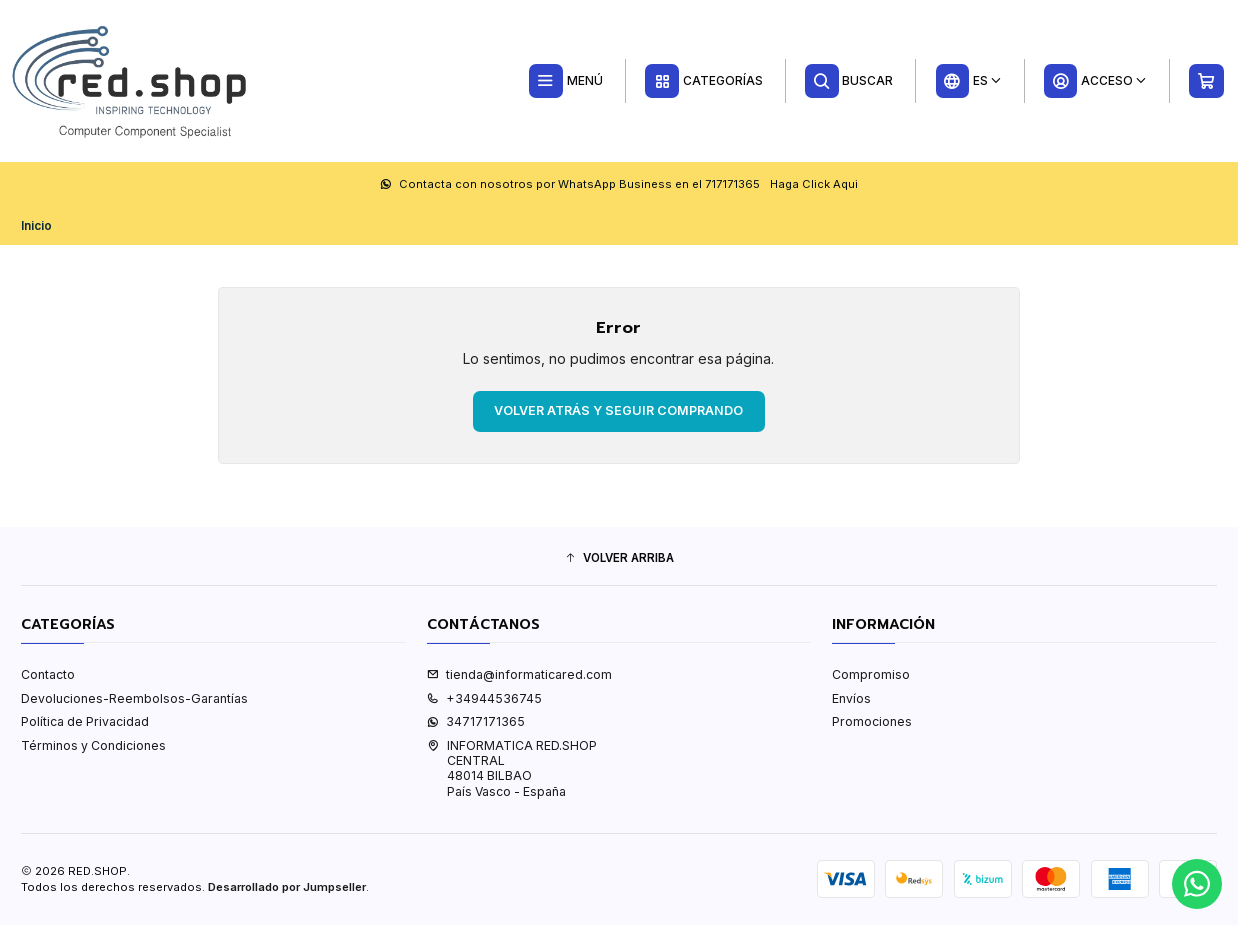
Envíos (851, 698)
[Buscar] (849, 81)
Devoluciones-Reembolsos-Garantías (134, 698)
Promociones (872, 721)
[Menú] (565, 81)
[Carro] (1207, 81)
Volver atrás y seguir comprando (618, 410)
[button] (619, 558)
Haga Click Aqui (814, 184)
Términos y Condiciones (93, 745)
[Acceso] (1095, 81)
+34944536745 (484, 698)
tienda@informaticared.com (519, 674)
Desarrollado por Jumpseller (287, 887)
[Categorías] (703, 81)
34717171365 (476, 721)
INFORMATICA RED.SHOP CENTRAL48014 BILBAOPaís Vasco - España (512, 768)
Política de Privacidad (85, 721)
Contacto (48, 674)
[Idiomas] (968, 81)
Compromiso (871, 674)
